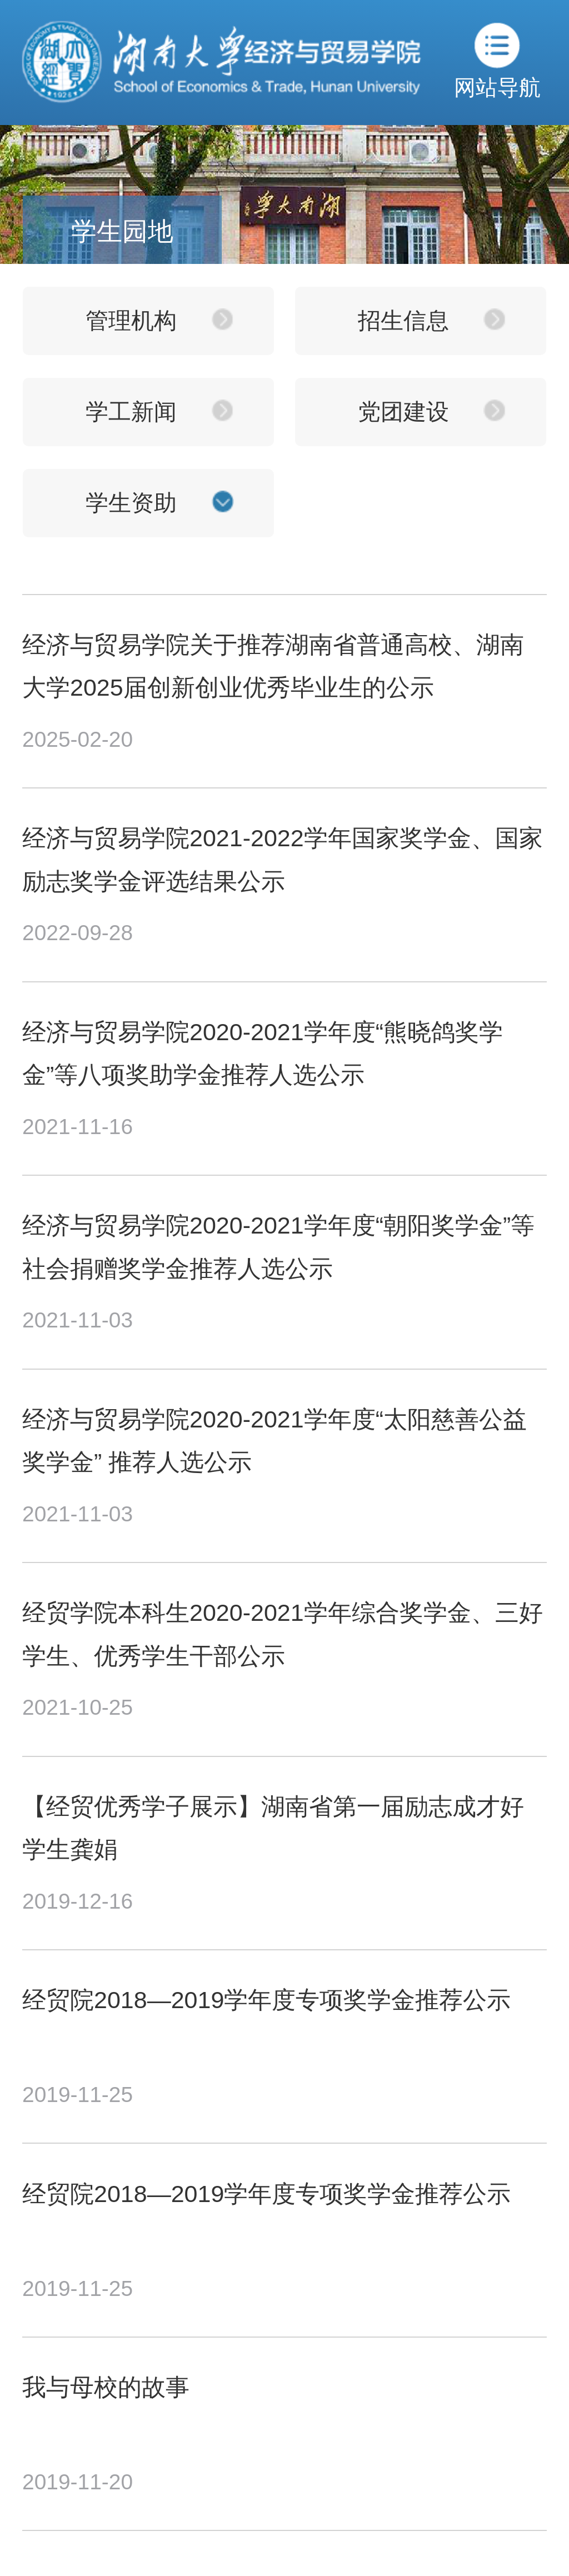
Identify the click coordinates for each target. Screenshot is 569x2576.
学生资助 (131, 503)
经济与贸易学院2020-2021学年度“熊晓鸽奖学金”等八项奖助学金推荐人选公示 (262, 1053)
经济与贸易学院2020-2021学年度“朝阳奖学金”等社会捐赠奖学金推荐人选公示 (278, 1246)
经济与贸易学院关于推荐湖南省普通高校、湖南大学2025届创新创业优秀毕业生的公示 (273, 666)
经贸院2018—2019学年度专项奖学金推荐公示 (266, 1999)
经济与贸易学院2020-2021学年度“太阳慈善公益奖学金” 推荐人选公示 (274, 1440)
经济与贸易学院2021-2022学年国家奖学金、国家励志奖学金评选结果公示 (282, 859)
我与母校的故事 (105, 2387)
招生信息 (403, 320)
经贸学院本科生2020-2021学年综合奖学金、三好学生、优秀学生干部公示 (282, 1634)
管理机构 (131, 320)
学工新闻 (131, 412)
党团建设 (403, 412)
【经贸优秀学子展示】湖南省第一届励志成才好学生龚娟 (273, 1828)
